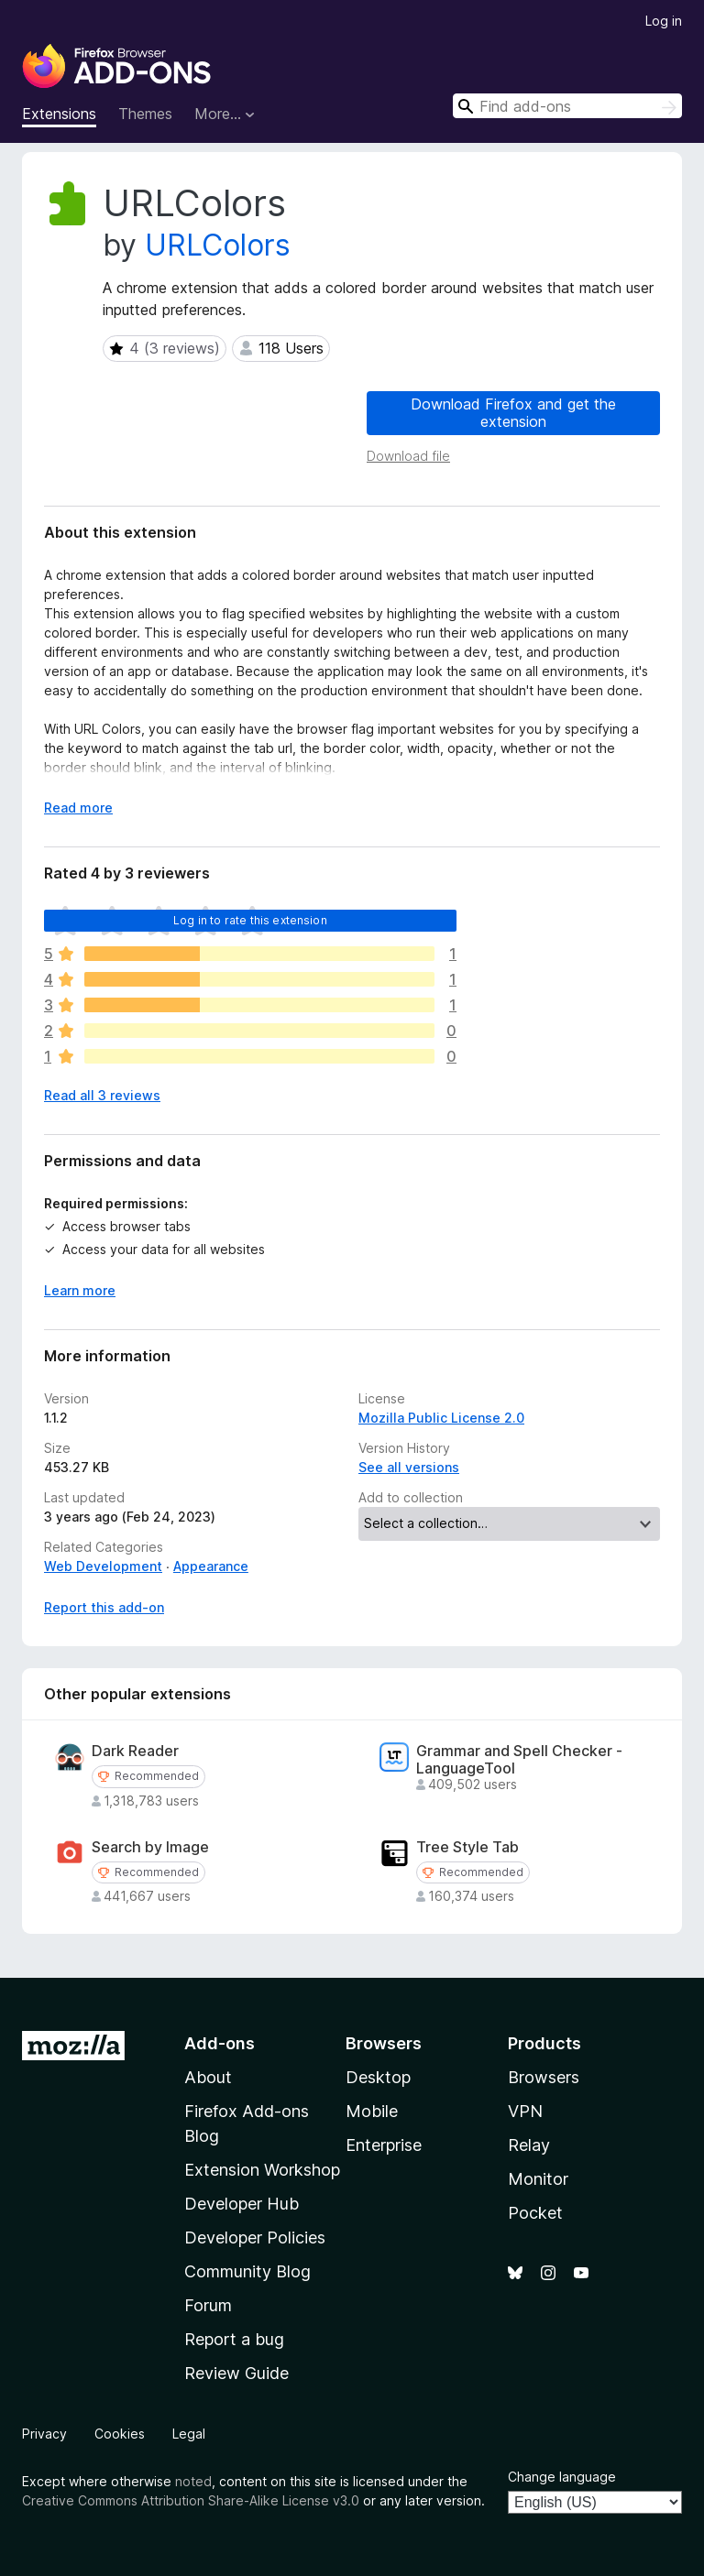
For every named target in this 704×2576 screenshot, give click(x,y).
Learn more (80, 1290)
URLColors (218, 245)
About (208, 2077)
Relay (529, 2145)
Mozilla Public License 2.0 (441, 1417)
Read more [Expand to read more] (78, 807)
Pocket (535, 2212)
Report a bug (234, 2339)
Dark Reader (135, 1751)
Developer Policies (254, 2237)
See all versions (408, 1467)
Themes (145, 113)
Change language (562, 2476)
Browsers (543, 2077)
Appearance (210, 1566)
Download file (408, 456)
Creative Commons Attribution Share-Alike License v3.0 (190, 2500)
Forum (208, 2305)
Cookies (119, 2433)
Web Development (103, 1566)
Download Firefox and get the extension (513, 413)
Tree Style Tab (467, 1847)
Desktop (378, 2077)
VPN (525, 2111)
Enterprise (384, 2145)
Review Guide (236, 2373)
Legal (188, 2433)
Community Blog (247, 2271)
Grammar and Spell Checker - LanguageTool (519, 1759)
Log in (663, 20)
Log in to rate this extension (250, 920)
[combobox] (567, 105)
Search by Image (150, 1847)
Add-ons (219, 2043)
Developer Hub (241, 2203)
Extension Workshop (262, 2169)
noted (193, 2481)
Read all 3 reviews (102, 1095)
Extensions (59, 113)
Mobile (372, 2111)
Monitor (538, 2179)
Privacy (44, 2433)
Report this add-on (104, 1607)
